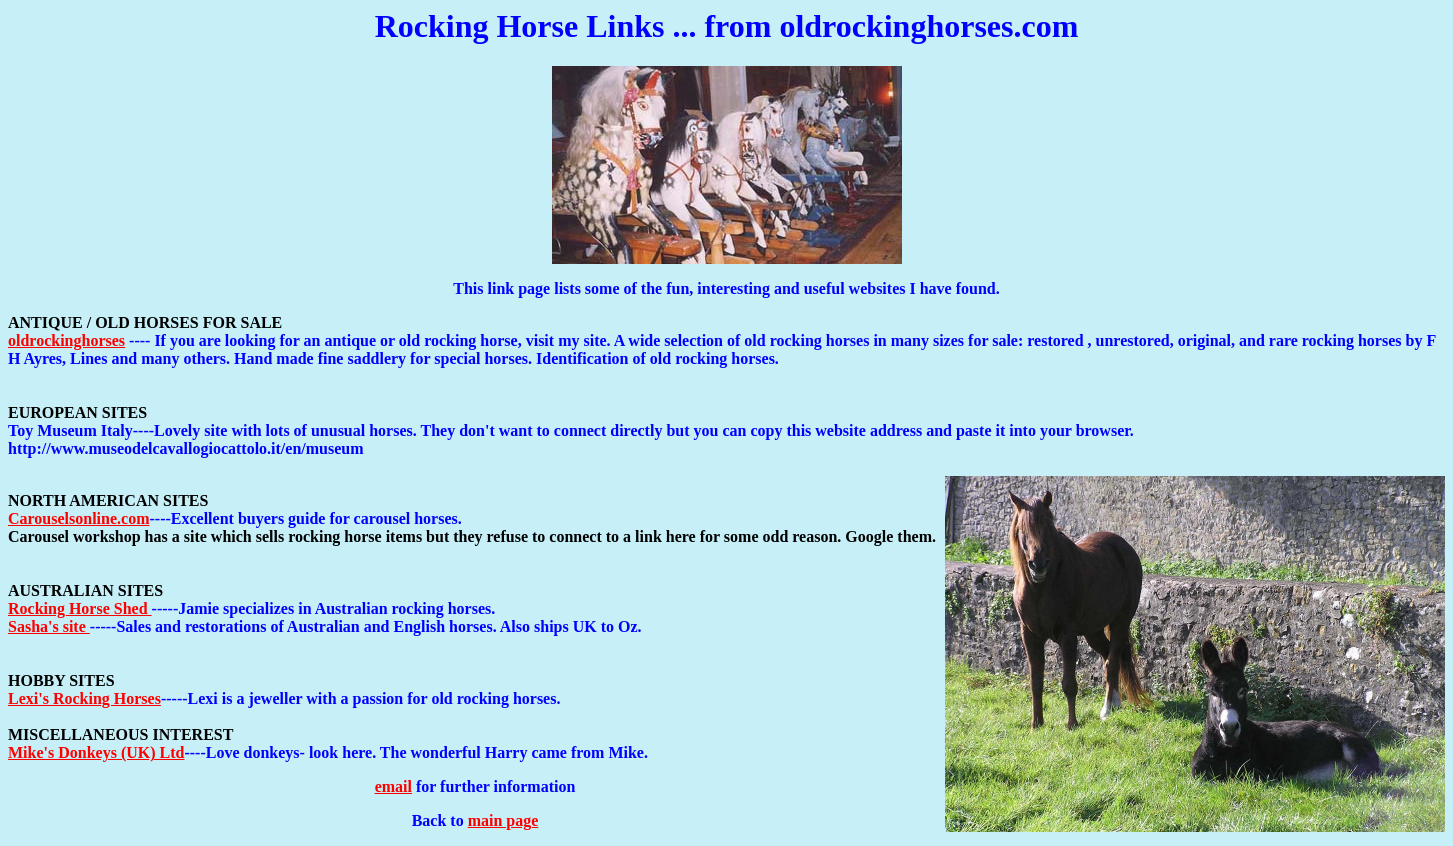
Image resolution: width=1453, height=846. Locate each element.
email (393, 786)
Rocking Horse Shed (80, 608)
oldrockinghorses (66, 340)
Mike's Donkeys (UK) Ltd (96, 752)
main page (503, 820)
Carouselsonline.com (78, 518)
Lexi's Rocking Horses (84, 698)
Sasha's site (49, 626)
